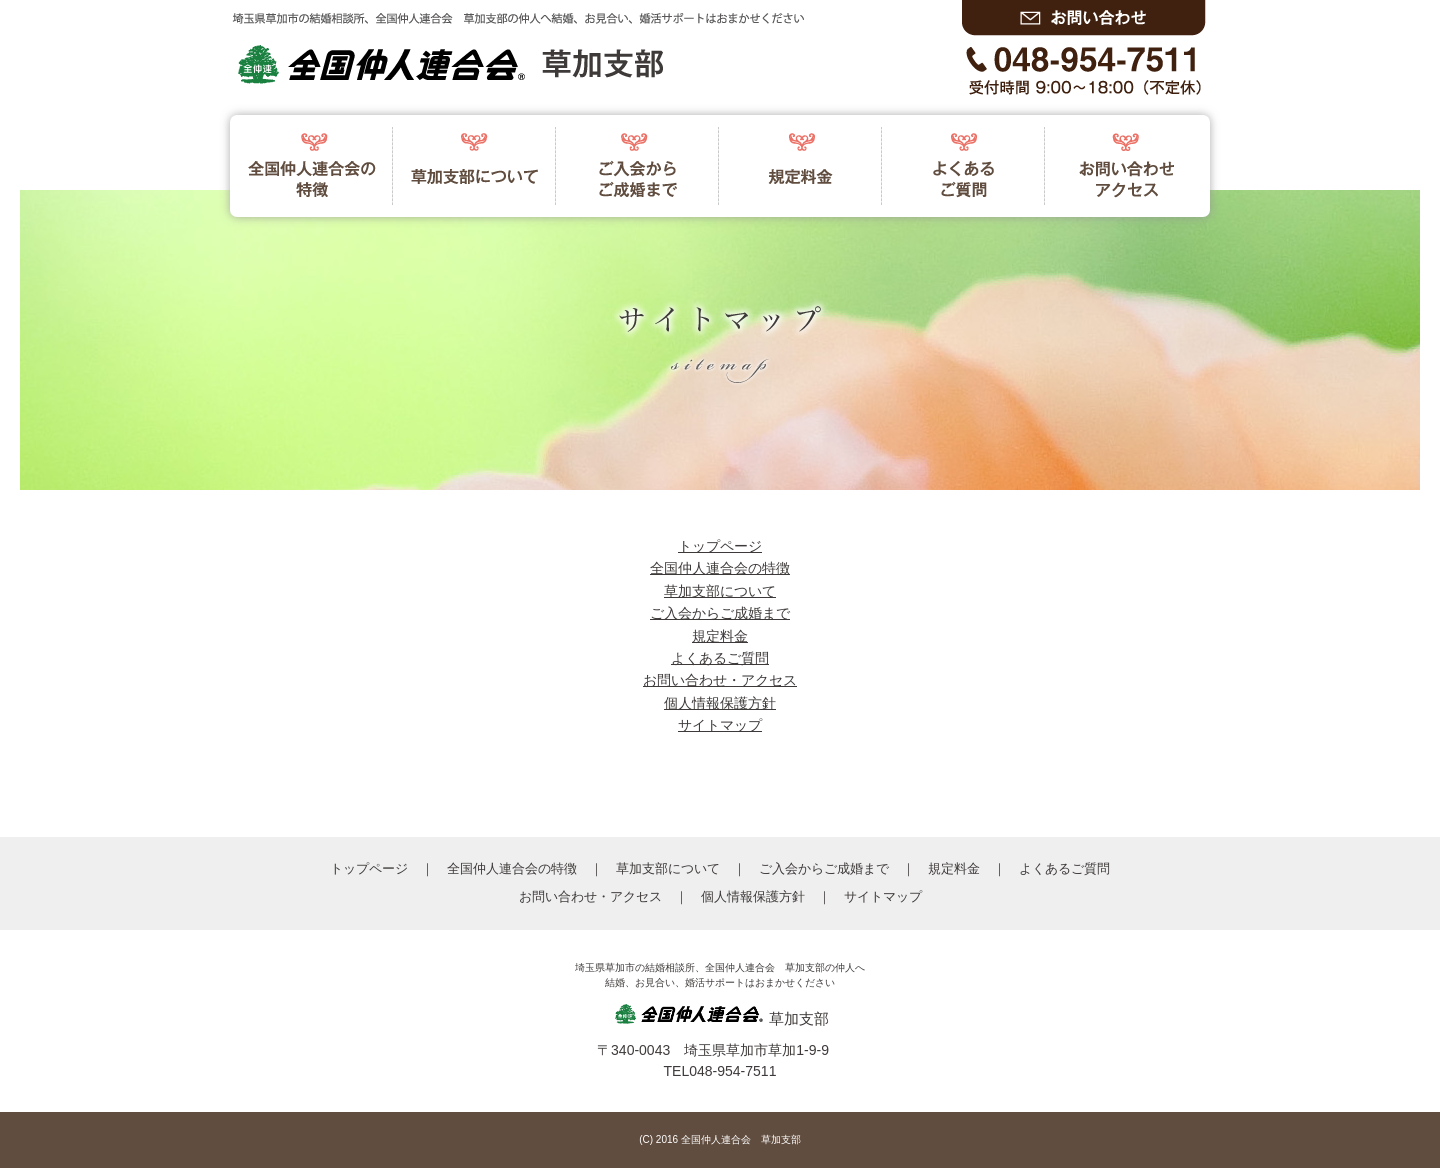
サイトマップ (720, 725)
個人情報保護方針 (720, 703)
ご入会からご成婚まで (720, 613)
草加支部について (720, 591)
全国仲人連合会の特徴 (720, 568)
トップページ (720, 546)
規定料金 (720, 636)
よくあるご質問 (720, 658)
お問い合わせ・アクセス (720, 680)
